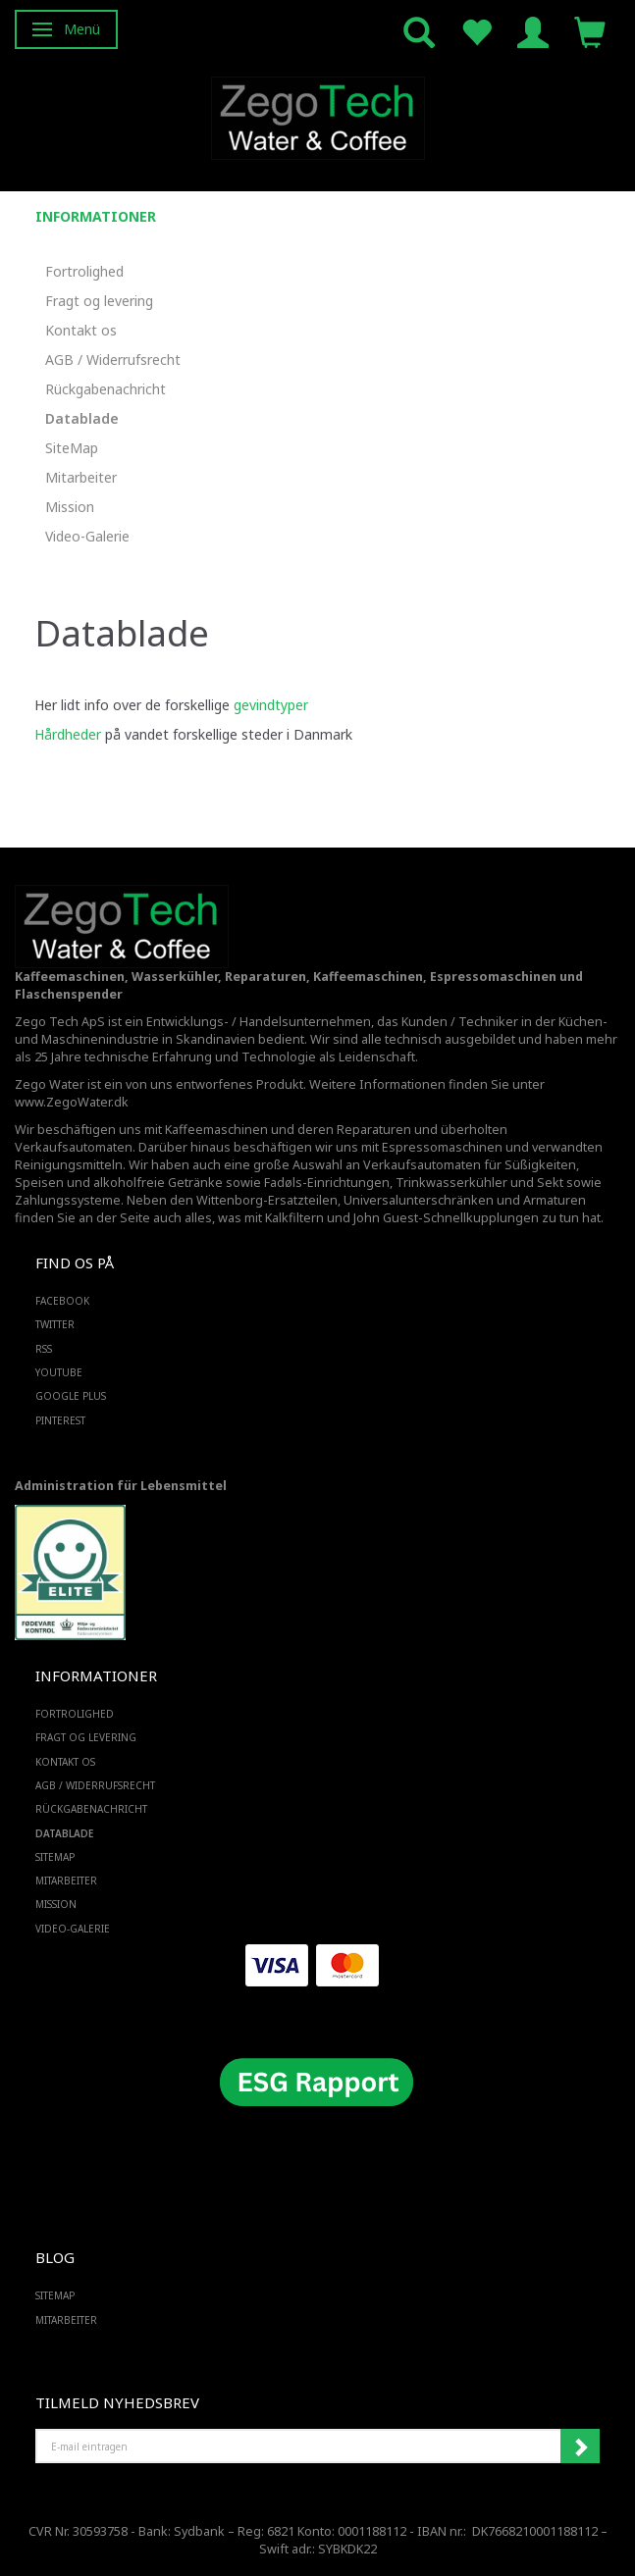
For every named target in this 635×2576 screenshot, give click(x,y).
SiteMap (71, 447)
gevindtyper (271, 705)
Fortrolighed (84, 271)
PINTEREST (60, 1420)
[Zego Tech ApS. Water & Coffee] (318, 115)
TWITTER (55, 1324)
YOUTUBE (58, 1372)
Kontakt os (81, 330)
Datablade (82, 418)
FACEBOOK (62, 1301)
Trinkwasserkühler (451, 1182)
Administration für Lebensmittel (121, 1485)
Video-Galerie (87, 536)
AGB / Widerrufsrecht (113, 359)
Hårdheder (67, 734)
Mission (69, 506)
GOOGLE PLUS (70, 1396)
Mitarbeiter (81, 477)
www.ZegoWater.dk (72, 1102)
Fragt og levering (99, 300)
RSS (43, 1349)
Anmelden (580, 2446)
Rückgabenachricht (105, 389)
